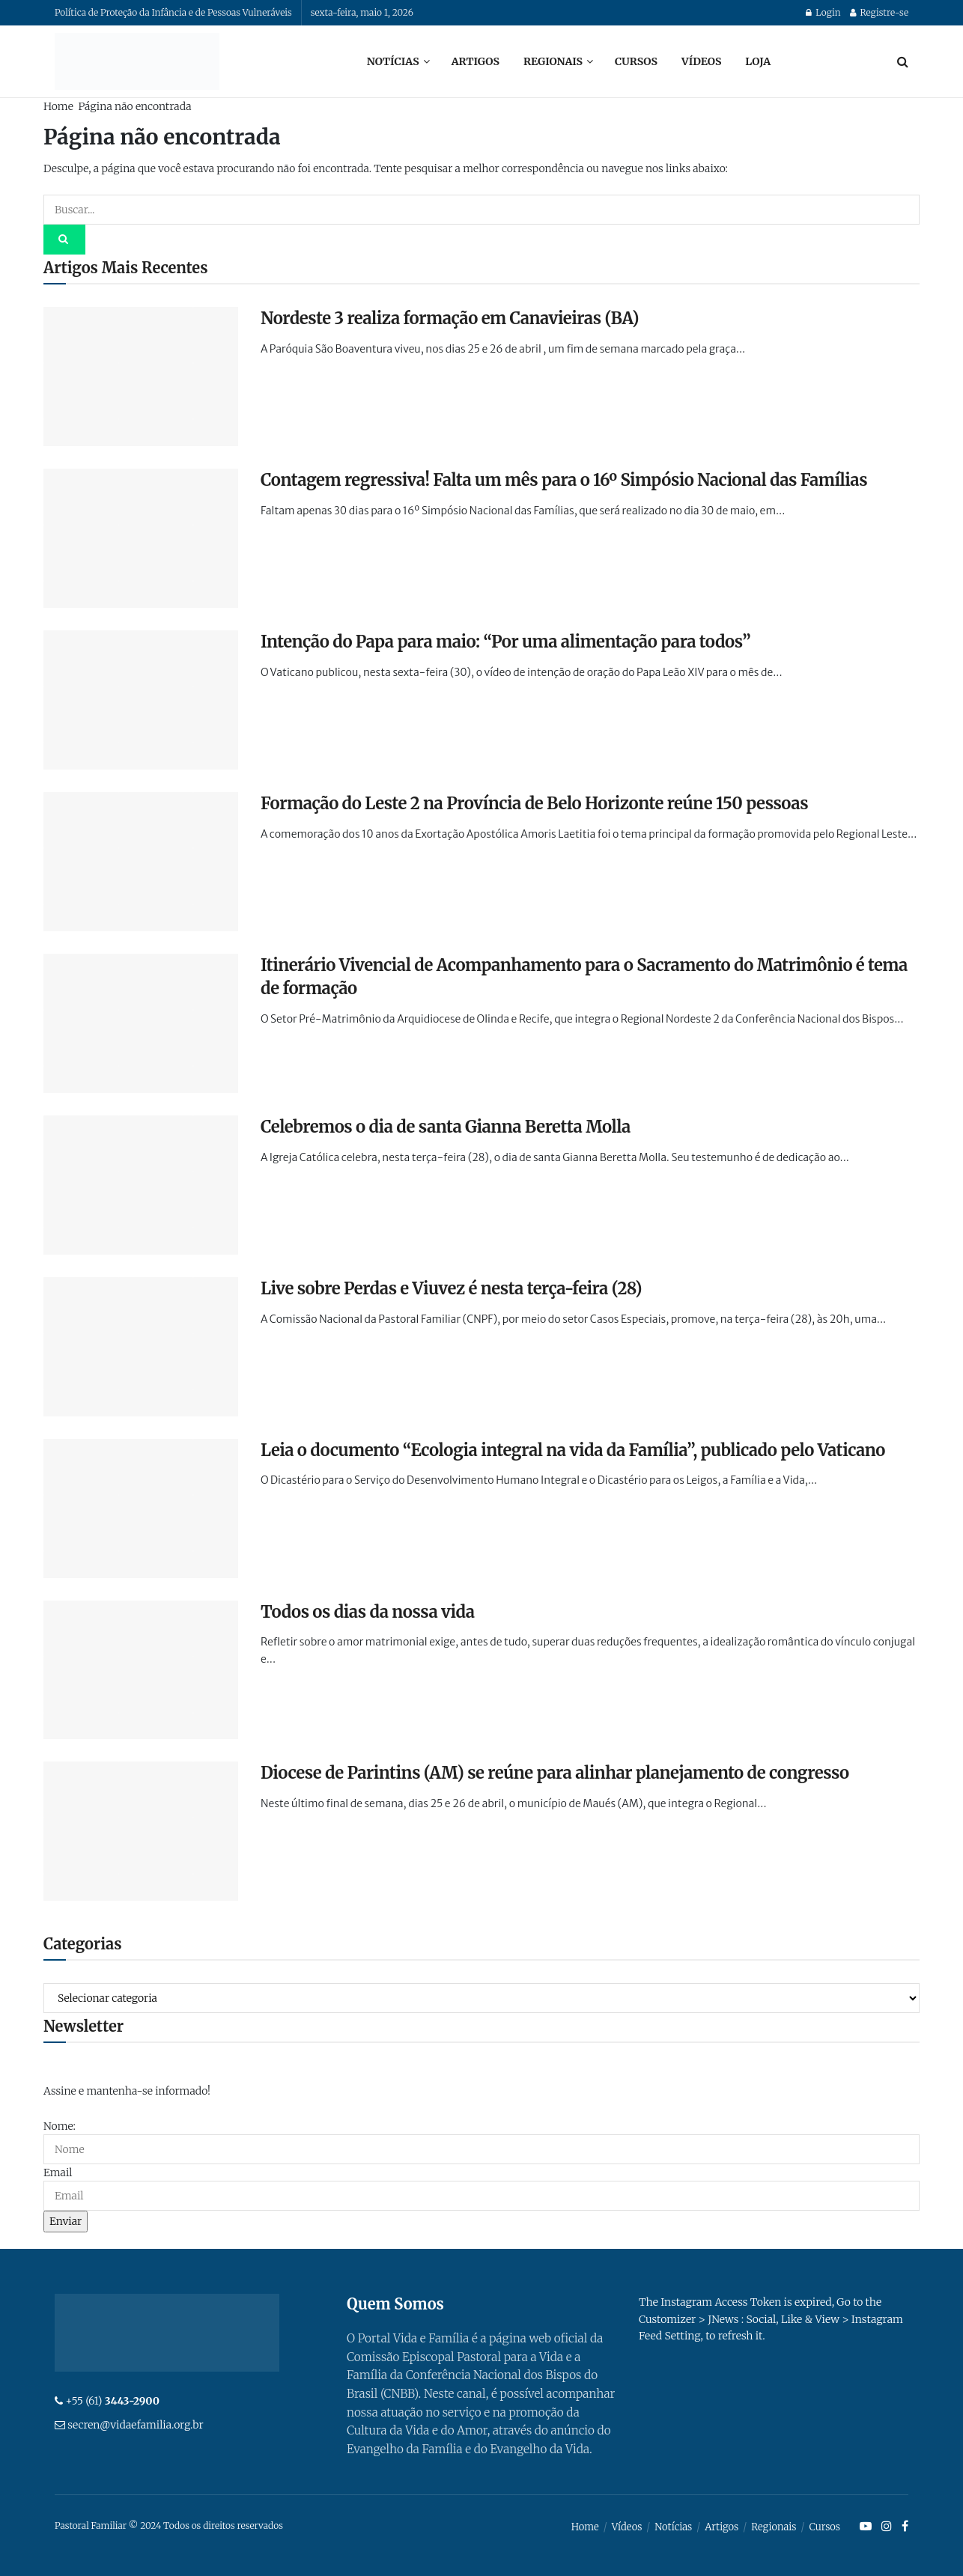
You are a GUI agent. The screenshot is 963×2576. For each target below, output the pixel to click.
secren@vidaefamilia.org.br (135, 2425)
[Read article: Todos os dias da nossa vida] (140, 1670)
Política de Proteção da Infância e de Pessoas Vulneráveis (173, 12)
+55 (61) (112, 2401)
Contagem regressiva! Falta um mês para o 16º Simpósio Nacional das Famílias (564, 479)
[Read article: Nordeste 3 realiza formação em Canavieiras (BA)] (140, 376)
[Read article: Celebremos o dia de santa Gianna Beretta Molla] (140, 1185)
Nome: (59, 2126)
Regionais (553, 61)
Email (57, 2172)
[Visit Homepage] (137, 61)
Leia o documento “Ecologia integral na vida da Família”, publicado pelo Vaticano (573, 1450)
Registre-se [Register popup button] (879, 12)
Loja (758, 61)
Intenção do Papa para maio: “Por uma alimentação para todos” (505, 641)
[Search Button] (902, 61)
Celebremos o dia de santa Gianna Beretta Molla (446, 1126)
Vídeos (701, 61)
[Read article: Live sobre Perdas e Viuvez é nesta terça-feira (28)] (140, 1346)
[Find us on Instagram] (886, 2527)
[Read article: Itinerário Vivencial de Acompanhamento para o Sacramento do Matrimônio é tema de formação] (140, 1023)
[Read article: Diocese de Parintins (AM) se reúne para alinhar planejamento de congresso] (140, 1831)
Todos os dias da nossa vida (368, 1611)
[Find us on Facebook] (905, 2527)
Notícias (393, 61)
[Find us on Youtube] (866, 2527)
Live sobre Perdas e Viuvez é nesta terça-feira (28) (451, 1288)
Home (58, 106)
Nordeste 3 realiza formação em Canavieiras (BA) (450, 318)
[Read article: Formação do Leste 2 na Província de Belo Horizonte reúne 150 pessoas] (140, 861)
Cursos (636, 61)
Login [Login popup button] (823, 12)
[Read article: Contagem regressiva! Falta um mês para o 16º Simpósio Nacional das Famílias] (140, 538)
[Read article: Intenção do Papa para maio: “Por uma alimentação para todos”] (140, 700)
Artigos (475, 61)
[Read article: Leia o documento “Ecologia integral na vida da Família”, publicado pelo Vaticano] (140, 1508)
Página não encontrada (134, 106)
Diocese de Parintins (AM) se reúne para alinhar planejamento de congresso (555, 1772)
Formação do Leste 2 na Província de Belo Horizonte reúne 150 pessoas (534, 803)
